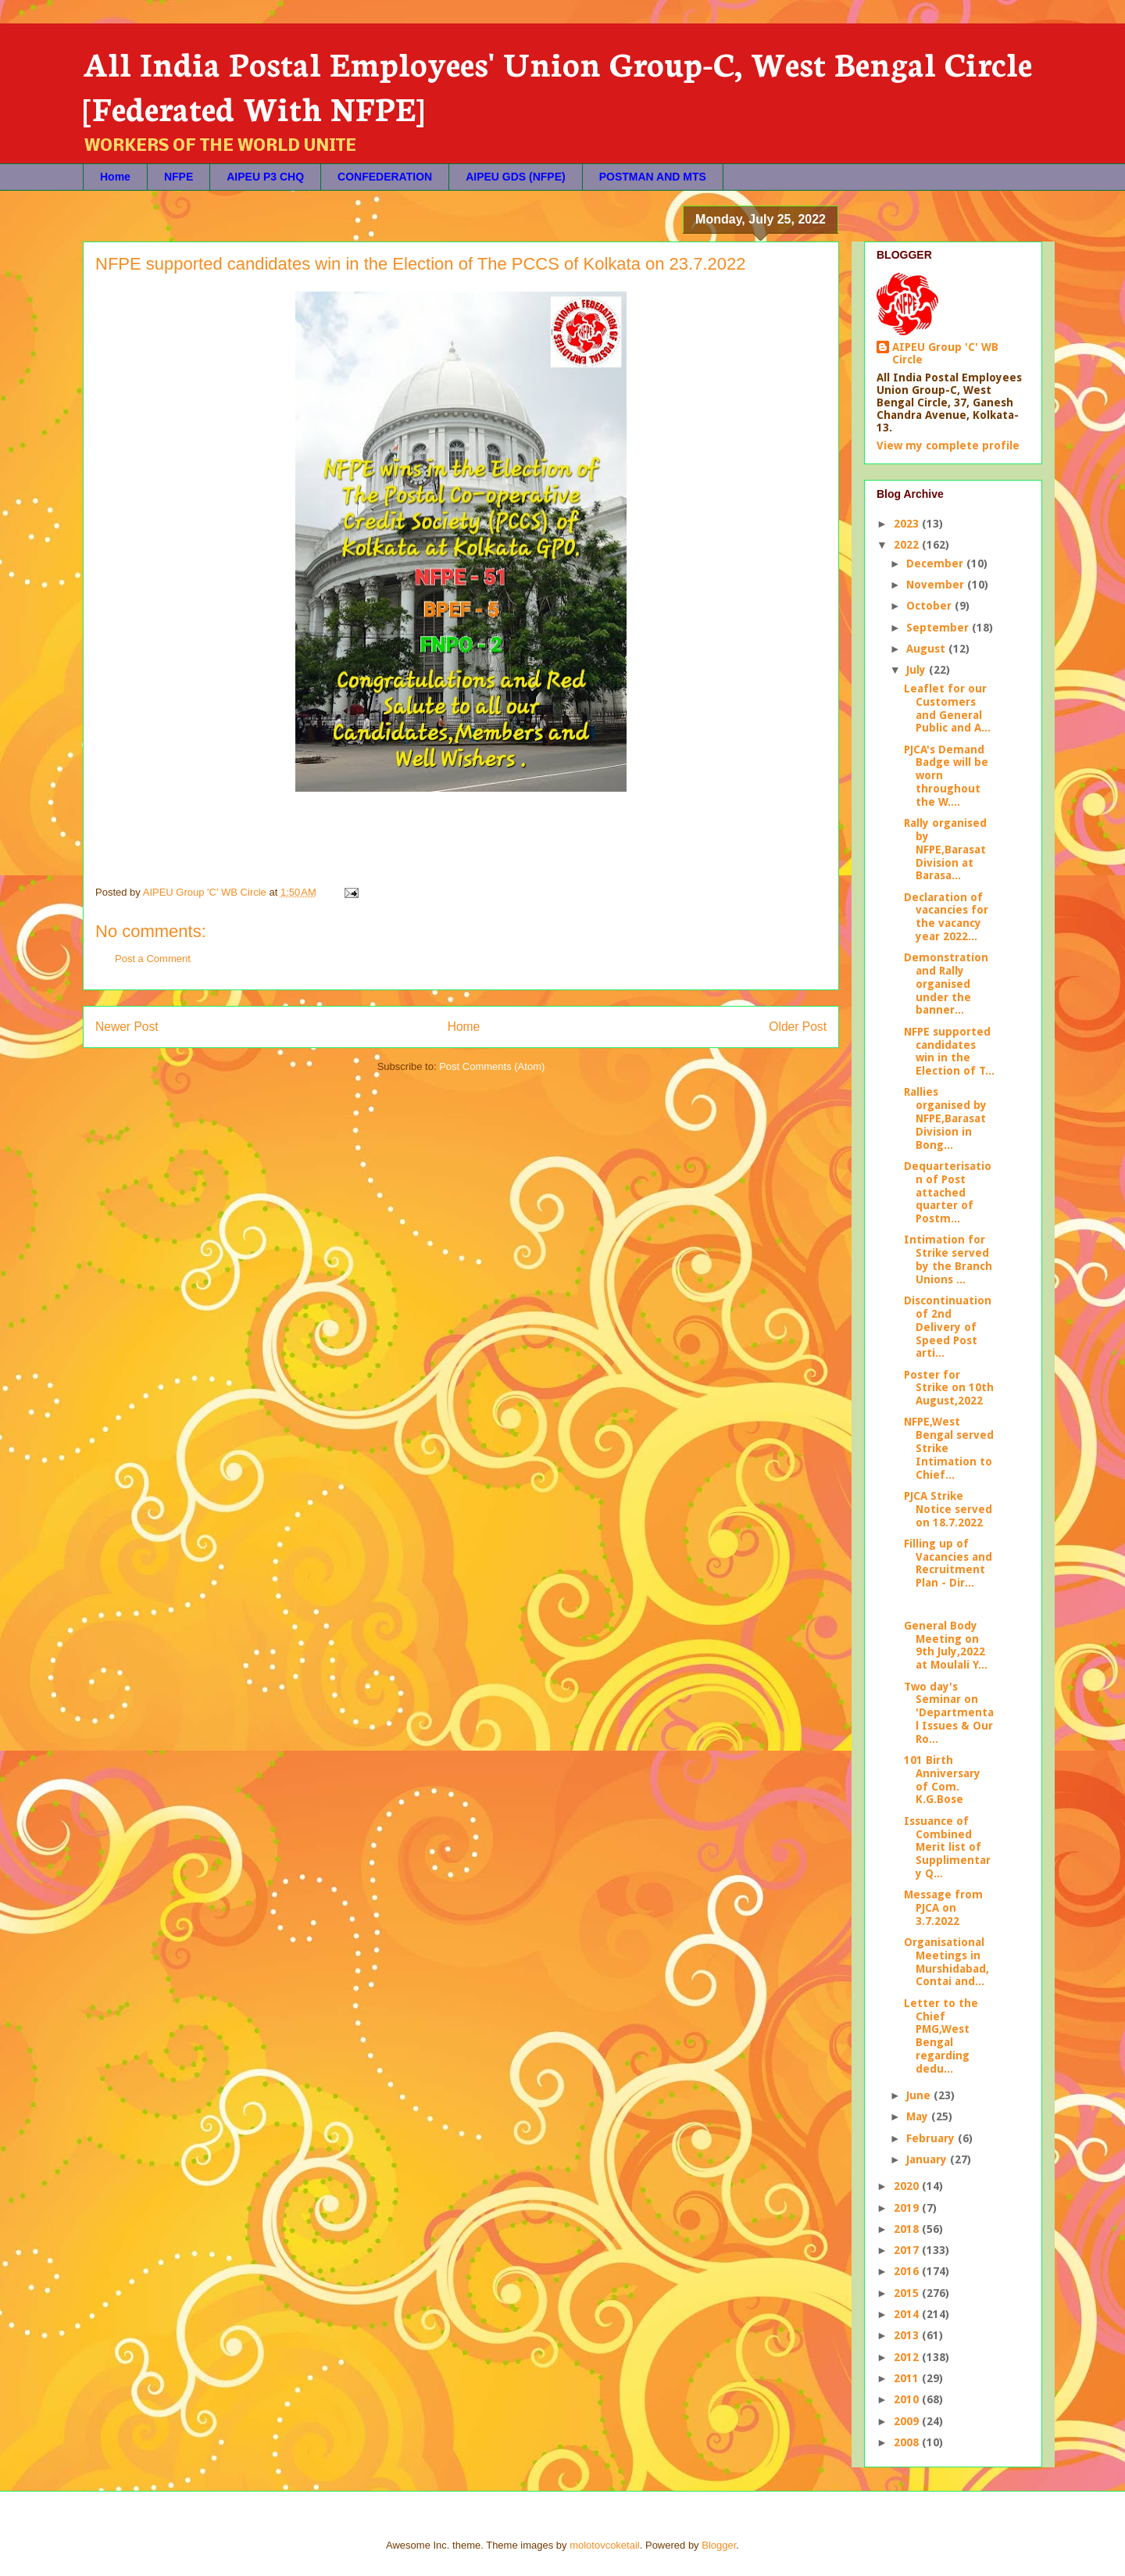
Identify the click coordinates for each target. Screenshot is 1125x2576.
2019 (908, 2208)
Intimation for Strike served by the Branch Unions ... (948, 1259)
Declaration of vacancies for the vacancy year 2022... (946, 917)
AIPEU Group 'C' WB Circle (945, 353)
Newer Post (127, 1026)
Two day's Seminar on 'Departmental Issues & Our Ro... (949, 1712)
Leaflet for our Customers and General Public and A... (947, 708)
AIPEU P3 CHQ (265, 176)
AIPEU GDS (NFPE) (516, 176)
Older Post (798, 1026)
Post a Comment (153, 958)
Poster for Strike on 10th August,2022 (949, 1388)
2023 (908, 523)
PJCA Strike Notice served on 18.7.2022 (948, 1509)
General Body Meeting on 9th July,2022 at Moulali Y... (946, 1645)
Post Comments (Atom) (492, 1066)
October (930, 605)
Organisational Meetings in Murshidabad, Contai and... (946, 1961)
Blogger (719, 2545)
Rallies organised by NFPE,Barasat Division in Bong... (945, 1118)
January (928, 2159)
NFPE (178, 176)
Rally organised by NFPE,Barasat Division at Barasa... (945, 849)
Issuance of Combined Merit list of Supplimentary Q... (947, 1847)
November (936, 584)
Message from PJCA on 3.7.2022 (943, 1907)
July (917, 670)
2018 (908, 2229)
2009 (908, 2421)
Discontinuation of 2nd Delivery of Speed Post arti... (947, 1326)
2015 (908, 2293)
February (932, 2138)
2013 (908, 2335)
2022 (908, 544)
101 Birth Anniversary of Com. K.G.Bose (942, 1779)
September (939, 627)
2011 (908, 2378)
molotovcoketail (605, 2545)
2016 (908, 2271)
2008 (908, 2442)
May (918, 2116)
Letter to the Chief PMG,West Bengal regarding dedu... (941, 2036)
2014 (908, 2314)
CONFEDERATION (385, 176)
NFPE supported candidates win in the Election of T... (949, 1051)
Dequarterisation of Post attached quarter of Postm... (947, 1192)
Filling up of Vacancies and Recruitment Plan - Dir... (948, 1563)
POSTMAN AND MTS (652, 176)
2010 (908, 2399)
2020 (908, 2186)
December (936, 563)
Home (115, 176)
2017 (908, 2250)
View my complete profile (948, 445)
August (927, 648)
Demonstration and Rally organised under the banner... (946, 983)
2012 (908, 2357)
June (920, 2095)
